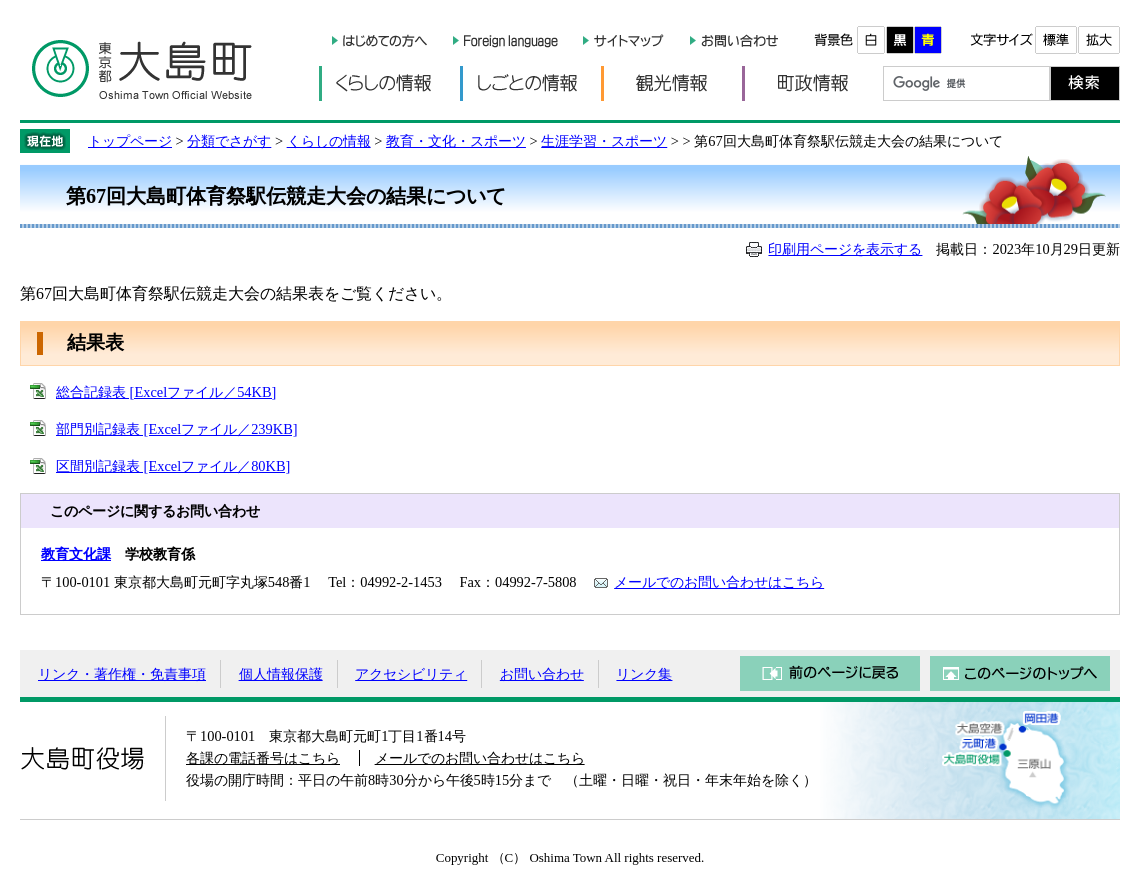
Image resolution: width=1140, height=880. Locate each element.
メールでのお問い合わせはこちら (719, 582)
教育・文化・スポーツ (456, 141)
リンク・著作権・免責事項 (122, 674)
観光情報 (671, 83)
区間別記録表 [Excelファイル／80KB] (173, 466)
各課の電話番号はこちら (263, 758)
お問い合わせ (542, 674)
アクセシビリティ (411, 674)
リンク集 (644, 674)
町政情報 (812, 83)
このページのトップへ (1020, 673)
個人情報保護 (281, 674)
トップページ (130, 141)
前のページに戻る (830, 673)
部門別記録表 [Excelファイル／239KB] (177, 429)
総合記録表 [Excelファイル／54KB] (166, 392)
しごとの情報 (530, 83)
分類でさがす (229, 141)
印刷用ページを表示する (845, 249)
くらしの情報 (389, 83)
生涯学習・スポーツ (604, 141)
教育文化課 (76, 554)
